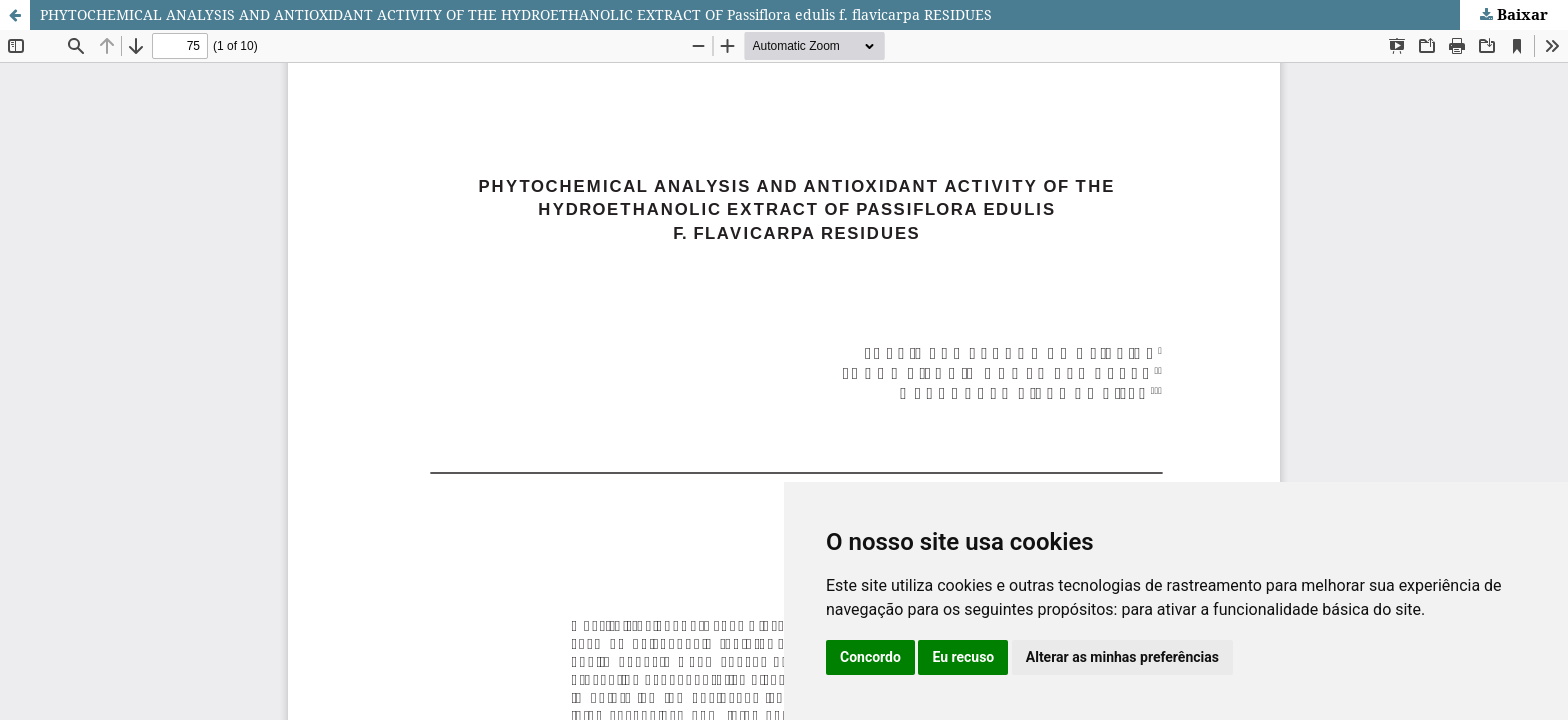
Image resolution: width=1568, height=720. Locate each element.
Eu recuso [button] (963, 657)
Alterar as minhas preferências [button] (1122, 657)
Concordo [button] (870, 657)
